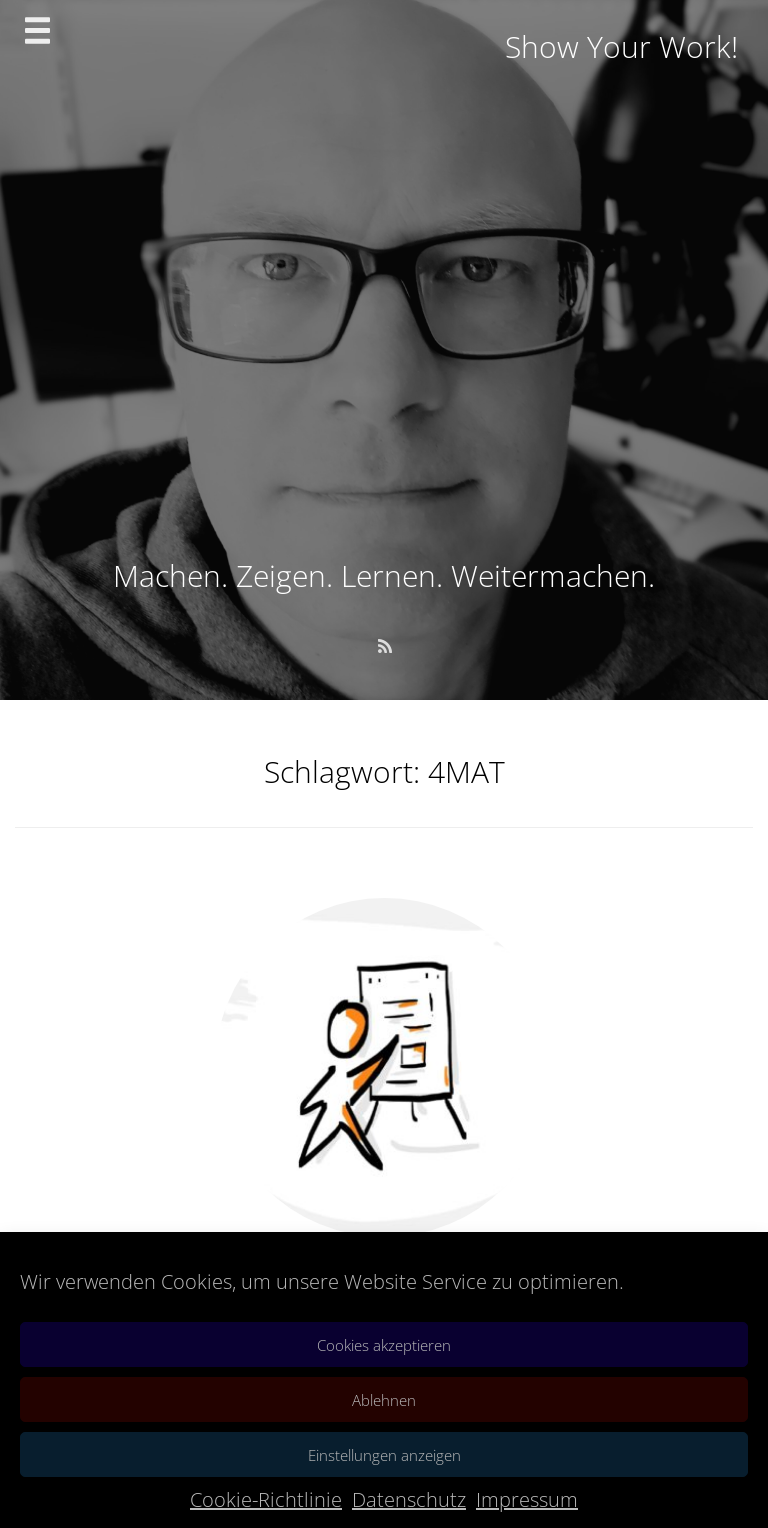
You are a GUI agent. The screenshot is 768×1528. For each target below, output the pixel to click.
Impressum (527, 1499)
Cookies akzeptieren (384, 1345)
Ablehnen (384, 1400)
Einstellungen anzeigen (384, 1455)
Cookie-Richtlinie (266, 1499)
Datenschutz (409, 1499)
